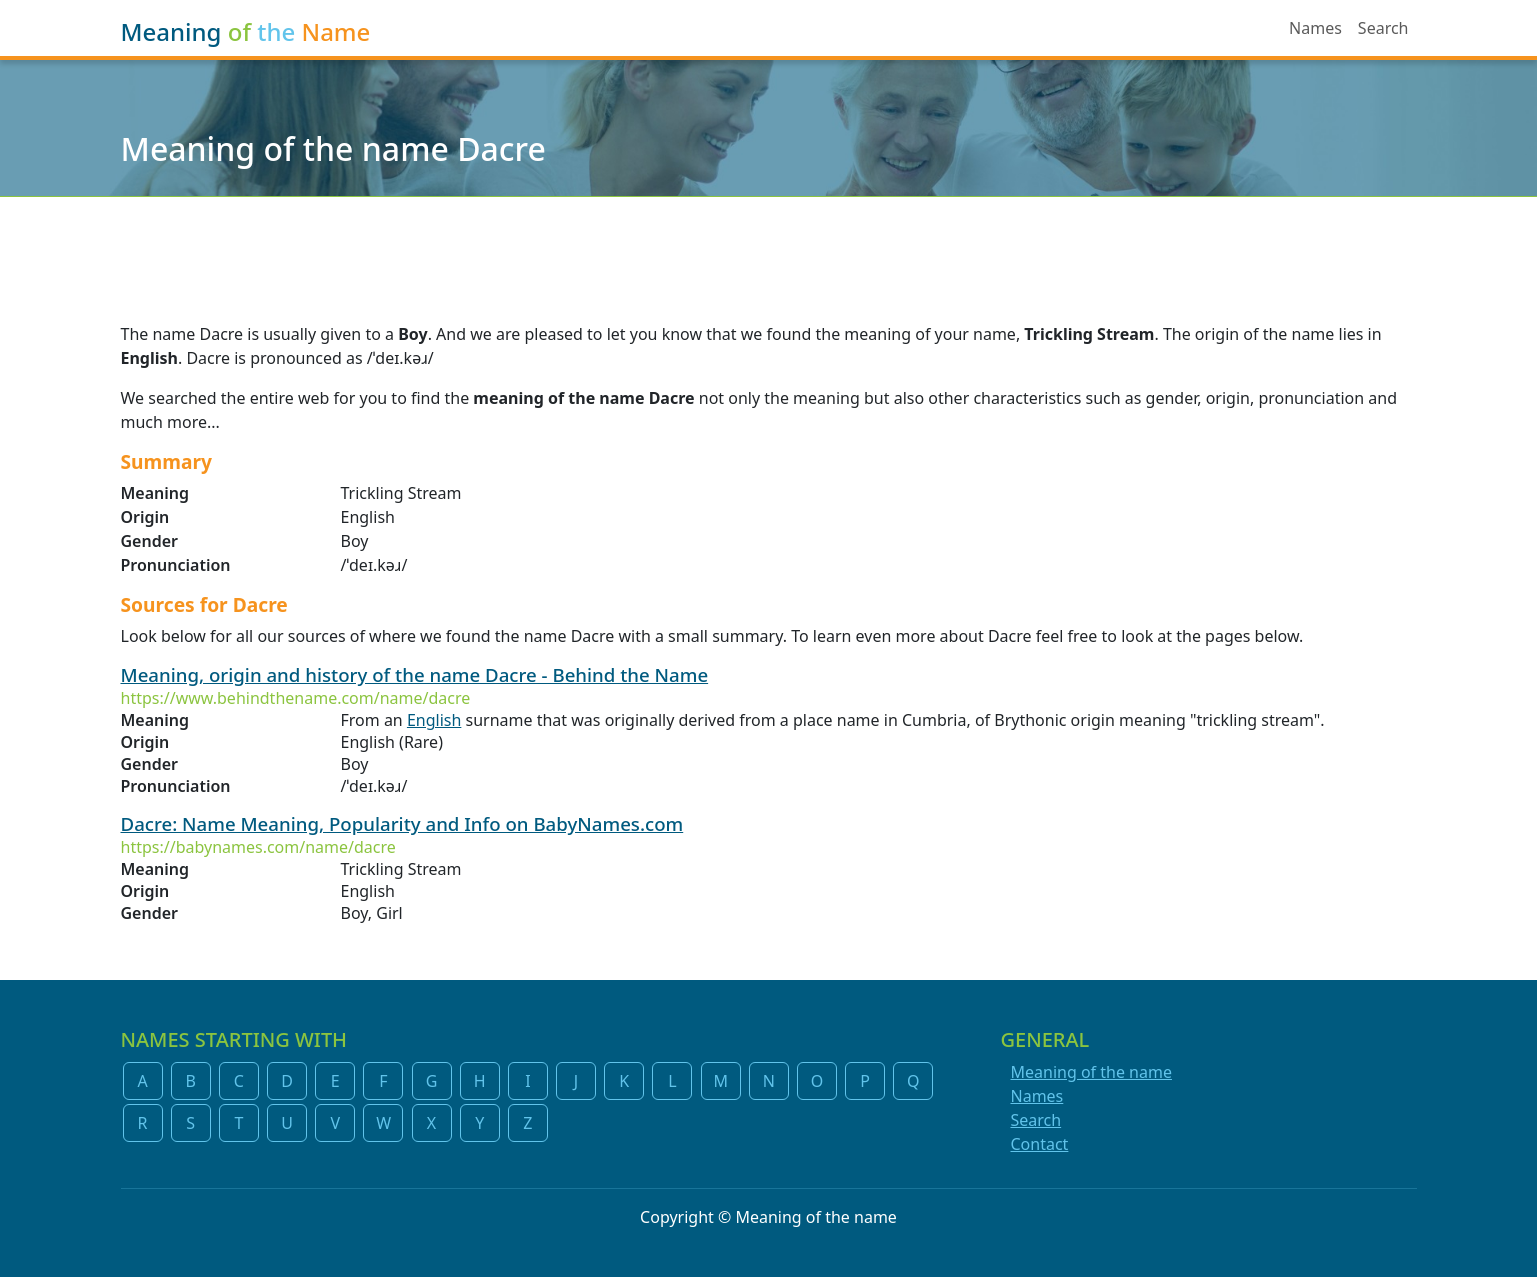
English (434, 720)
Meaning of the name (1091, 1072)
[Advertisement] (768, 247)
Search (1383, 28)
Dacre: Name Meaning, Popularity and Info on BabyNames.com (402, 823)
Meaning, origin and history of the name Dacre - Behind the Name (415, 674)
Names (1315, 28)
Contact (1040, 1144)
